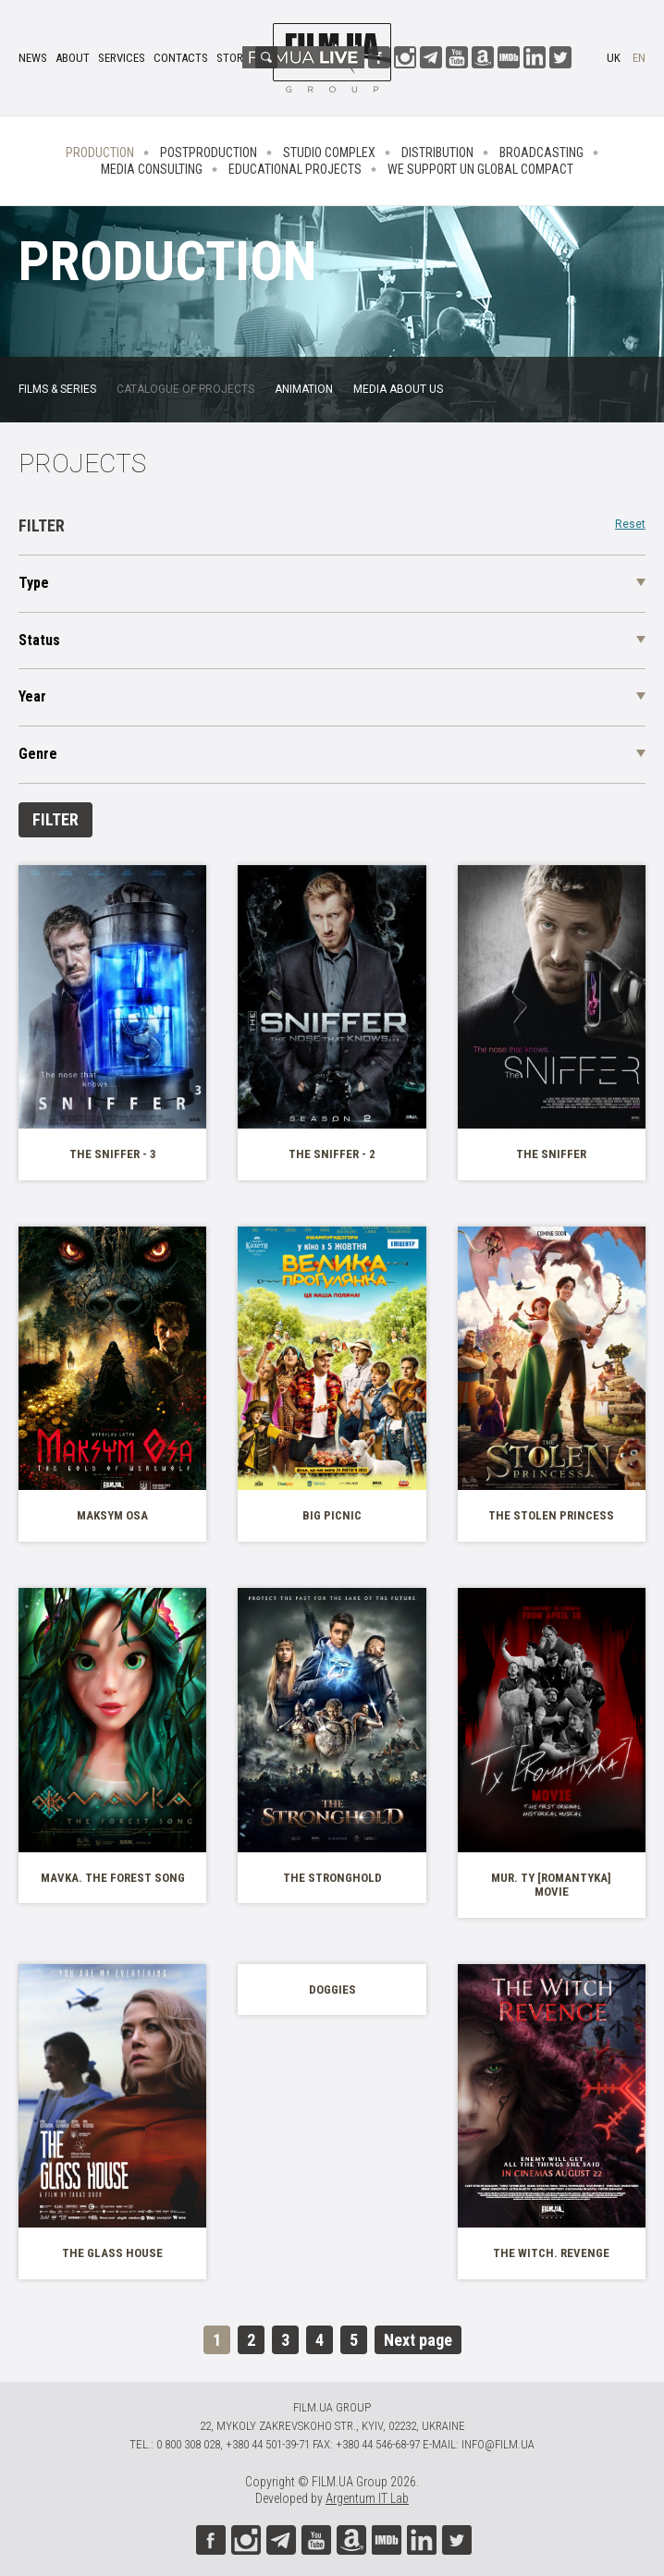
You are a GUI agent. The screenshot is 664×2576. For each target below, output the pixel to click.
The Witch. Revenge (551, 2253)
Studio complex (329, 152)
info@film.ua (498, 2444)
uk (614, 58)
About (72, 58)
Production (100, 152)
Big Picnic (332, 1515)
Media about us (398, 389)
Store (232, 58)
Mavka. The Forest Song (113, 1878)
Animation (304, 389)
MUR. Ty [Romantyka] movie (551, 1885)
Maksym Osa (112, 1515)
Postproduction (208, 152)
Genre (37, 754)
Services (121, 58)
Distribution (437, 152)
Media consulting (152, 169)
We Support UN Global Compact (480, 169)
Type (33, 583)
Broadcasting (541, 152)
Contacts (181, 58)
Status (39, 640)
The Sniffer (551, 1154)
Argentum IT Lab (367, 2498)
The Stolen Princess (551, 1515)
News (32, 58)
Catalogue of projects (185, 389)
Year (32, 696)
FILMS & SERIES (57, 389)
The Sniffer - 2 (332, 1154)
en (639, 58)
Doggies (332, 1989)
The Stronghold (332, 1878)
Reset (630, 525)
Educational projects (295, 169)
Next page (418, 2340)
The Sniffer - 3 (112, 1154)
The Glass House (112, 2253)
